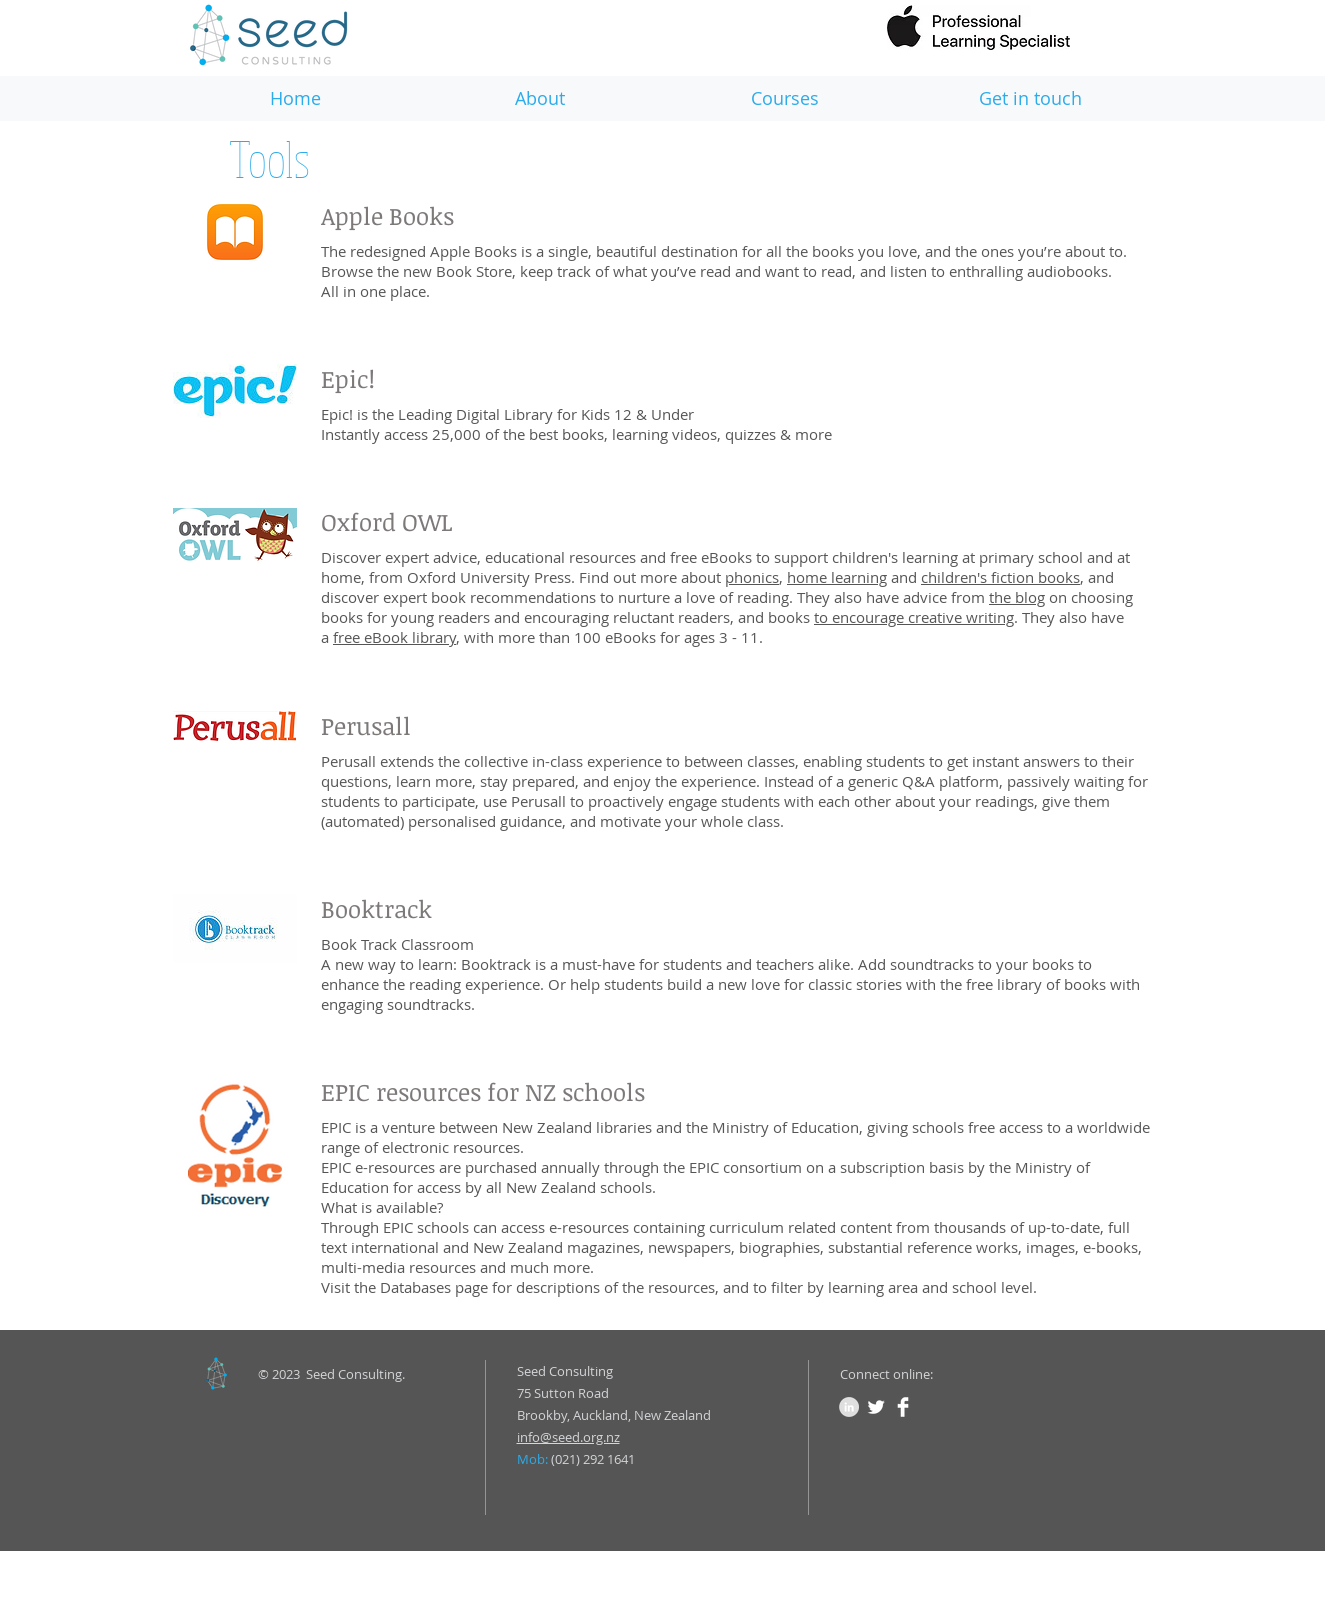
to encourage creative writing (914, 617)
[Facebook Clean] (903, 1407)
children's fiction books (1000, 577)
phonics (752, 577)
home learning (837, 577)
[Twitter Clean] (876, 1407)
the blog (1017, 597)
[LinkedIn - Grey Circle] (849, 1407)
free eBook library (394, 637)
